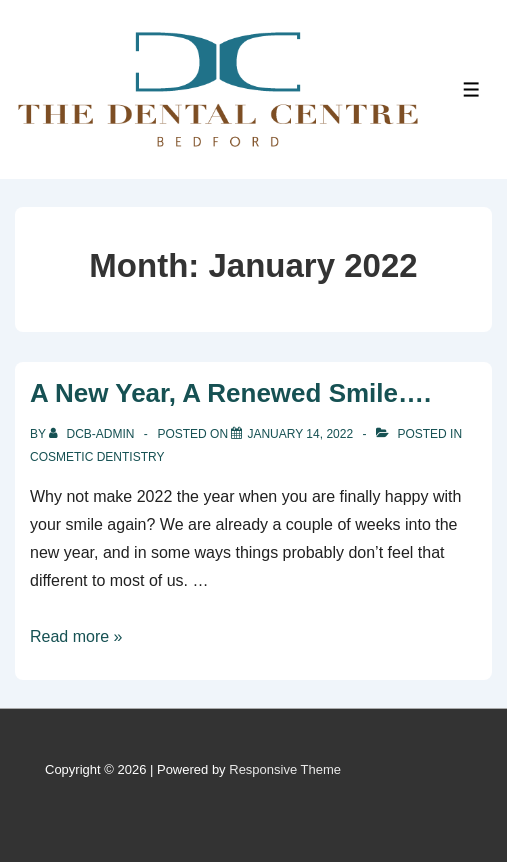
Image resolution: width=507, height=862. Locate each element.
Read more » (76, 636)
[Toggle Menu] (471, 89)
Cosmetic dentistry (97, 457)
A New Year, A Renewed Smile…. (230, 393)
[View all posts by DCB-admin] (93, 434)
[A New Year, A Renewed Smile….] (300, 434)
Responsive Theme (285, 769)
